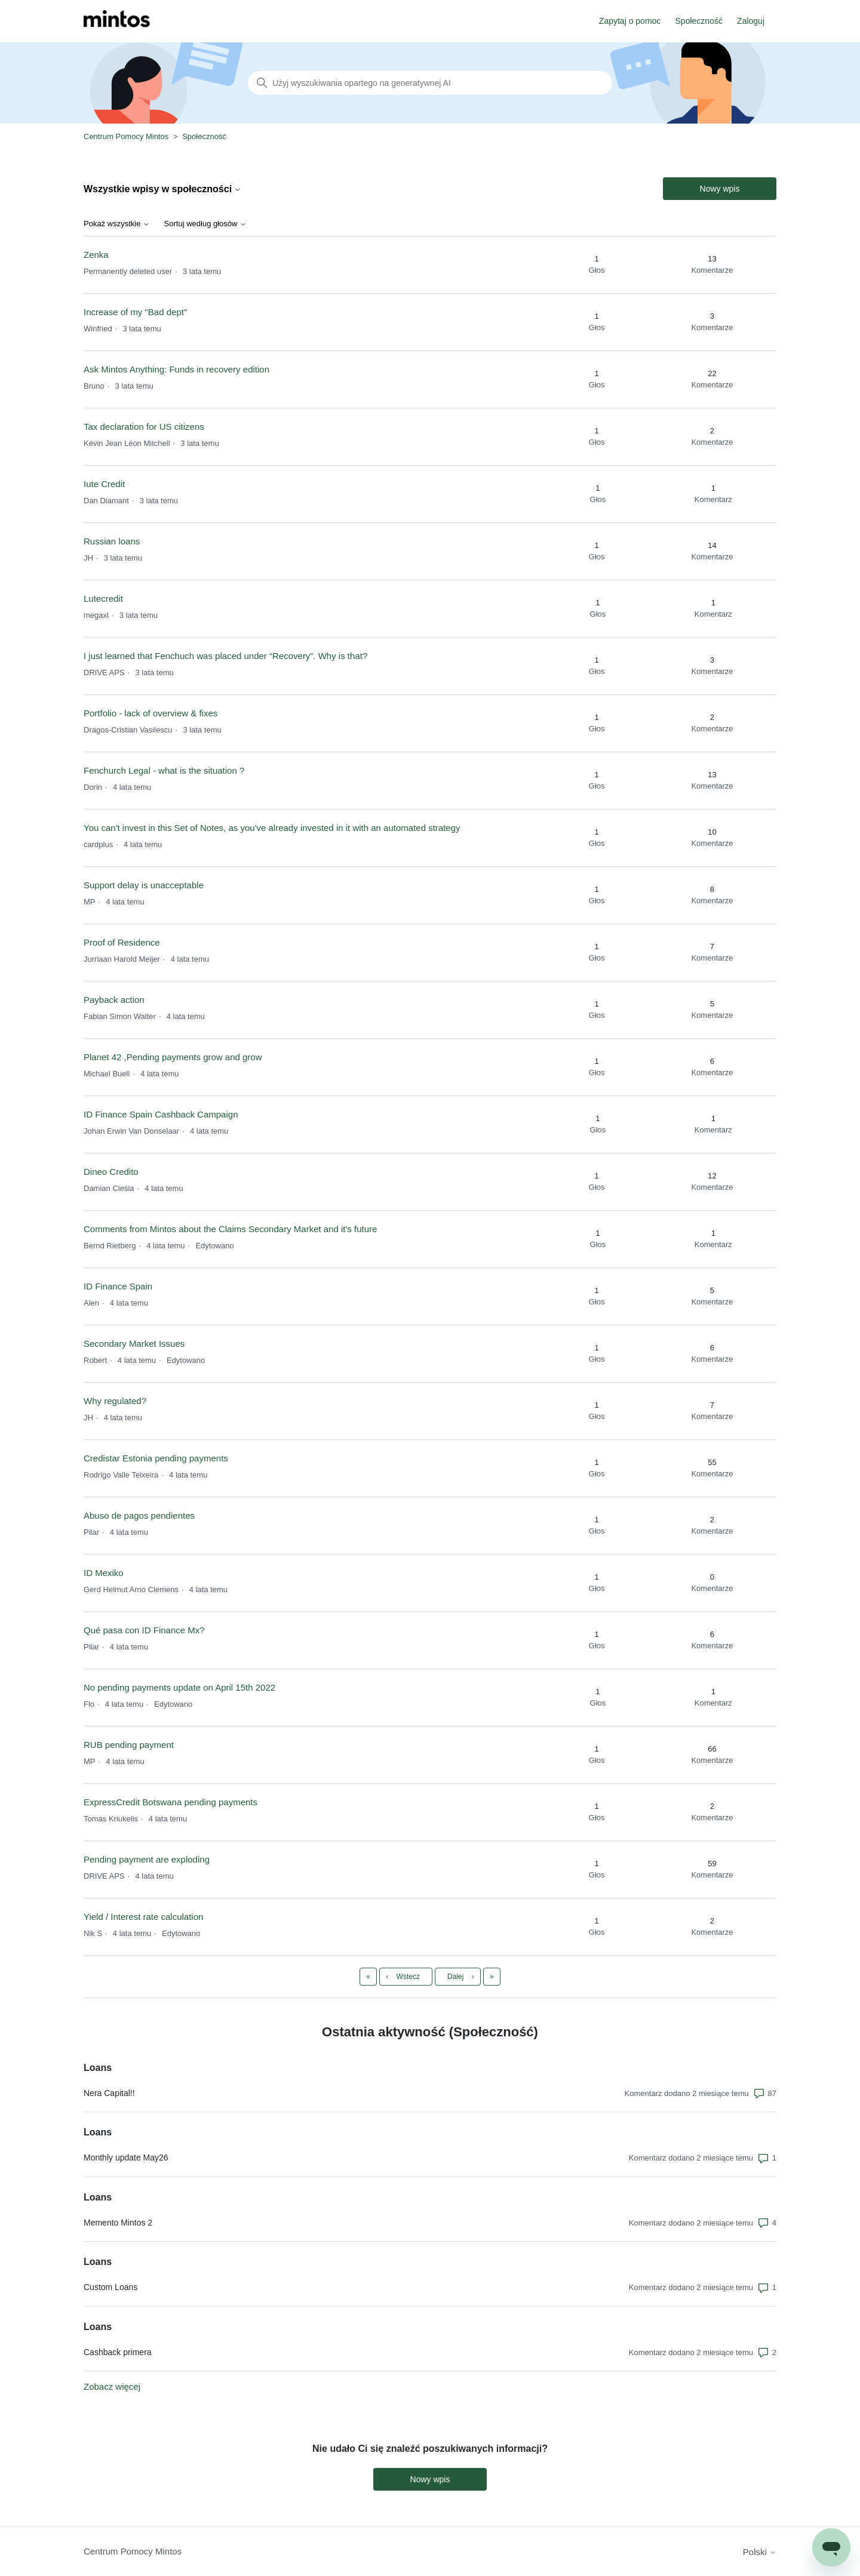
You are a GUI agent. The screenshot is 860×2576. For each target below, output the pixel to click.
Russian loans (112, 541)
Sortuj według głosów (205, 224)
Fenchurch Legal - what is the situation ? (164, 770)
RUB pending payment (129, 1745)
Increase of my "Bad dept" (135, 312)
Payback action (114, 1000)
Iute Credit (104, 484)
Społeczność (699, 21)
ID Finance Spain (118, 1286)
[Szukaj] (430, 83)
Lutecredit (103, 598)
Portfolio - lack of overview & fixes (150, 713)
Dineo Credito (111, 1172)
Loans (98, 2068)
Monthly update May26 (126, 2157)
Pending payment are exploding (147, 1859)
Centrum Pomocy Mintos (127, 136)
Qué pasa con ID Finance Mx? (144, 1630)
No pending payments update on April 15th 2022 (179, 1687)
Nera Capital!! (109, 2093)
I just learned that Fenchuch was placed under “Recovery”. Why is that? (225, 656)
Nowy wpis (720, 188)
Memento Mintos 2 (118, 2222)
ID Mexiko (104, 1573)
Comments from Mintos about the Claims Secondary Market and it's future (230, 1229)
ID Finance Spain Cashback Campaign (161, 1114)
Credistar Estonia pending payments (156, 1458)
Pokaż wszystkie (117, 224)
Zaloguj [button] (750, 21)
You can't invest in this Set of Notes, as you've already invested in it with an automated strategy (272, 828)
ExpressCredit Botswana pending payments (170, 1802)
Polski (759, 2552)
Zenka (96, 255)
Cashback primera (118, 2352)
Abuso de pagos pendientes (139, 1515)
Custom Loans (110, 2287)
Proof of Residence (122, 942)
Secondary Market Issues (134, 1343)
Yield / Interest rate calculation (143, 1917)
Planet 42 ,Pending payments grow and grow (173, 1057)
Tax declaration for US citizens (144, 426)
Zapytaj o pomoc (630, 21)
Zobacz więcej (112, 2386)
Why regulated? (115, 1401)
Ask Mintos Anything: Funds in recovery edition (176, 369)
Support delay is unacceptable (144, 885)
